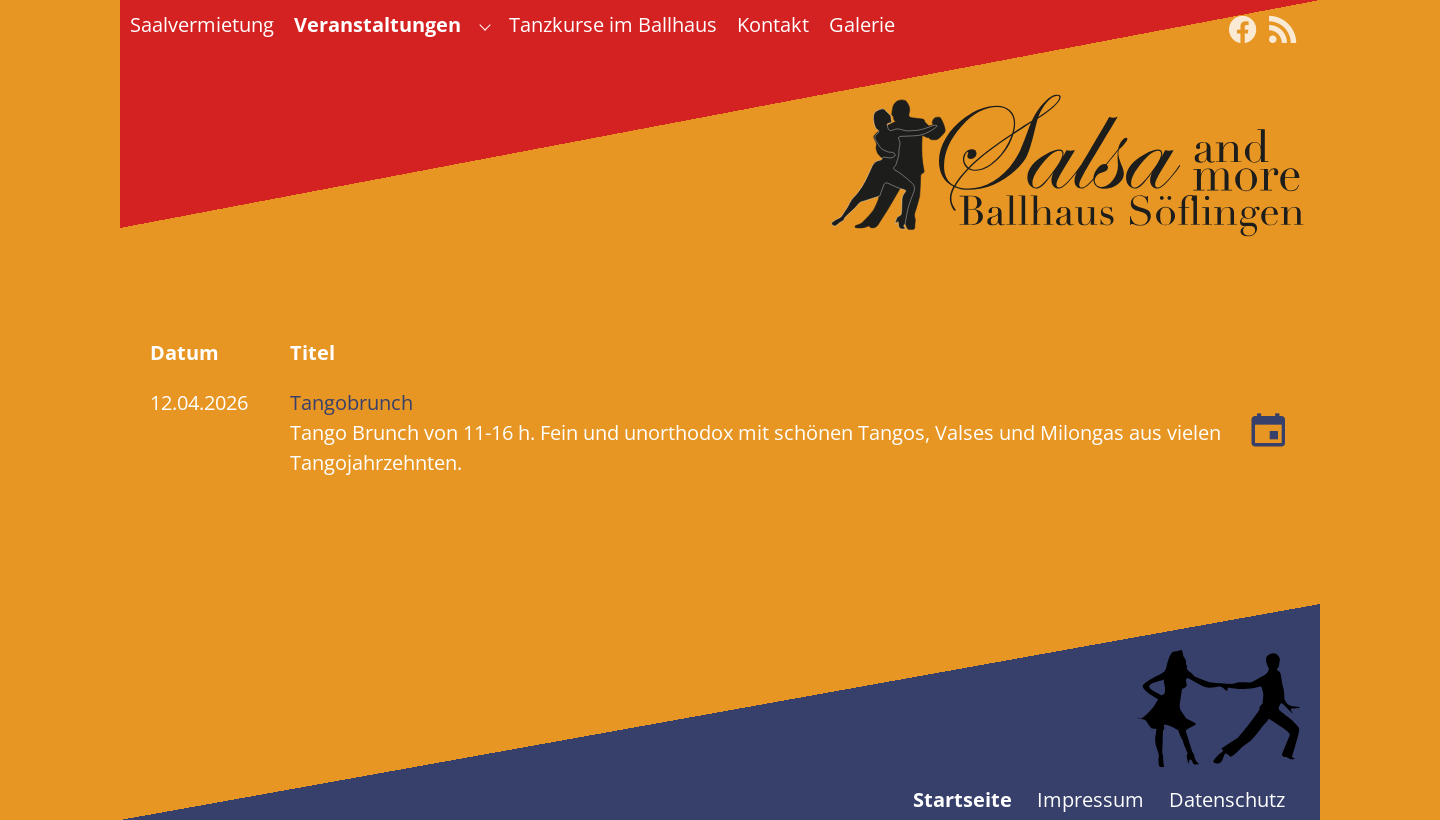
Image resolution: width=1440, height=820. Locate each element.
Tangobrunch (351, 402)
